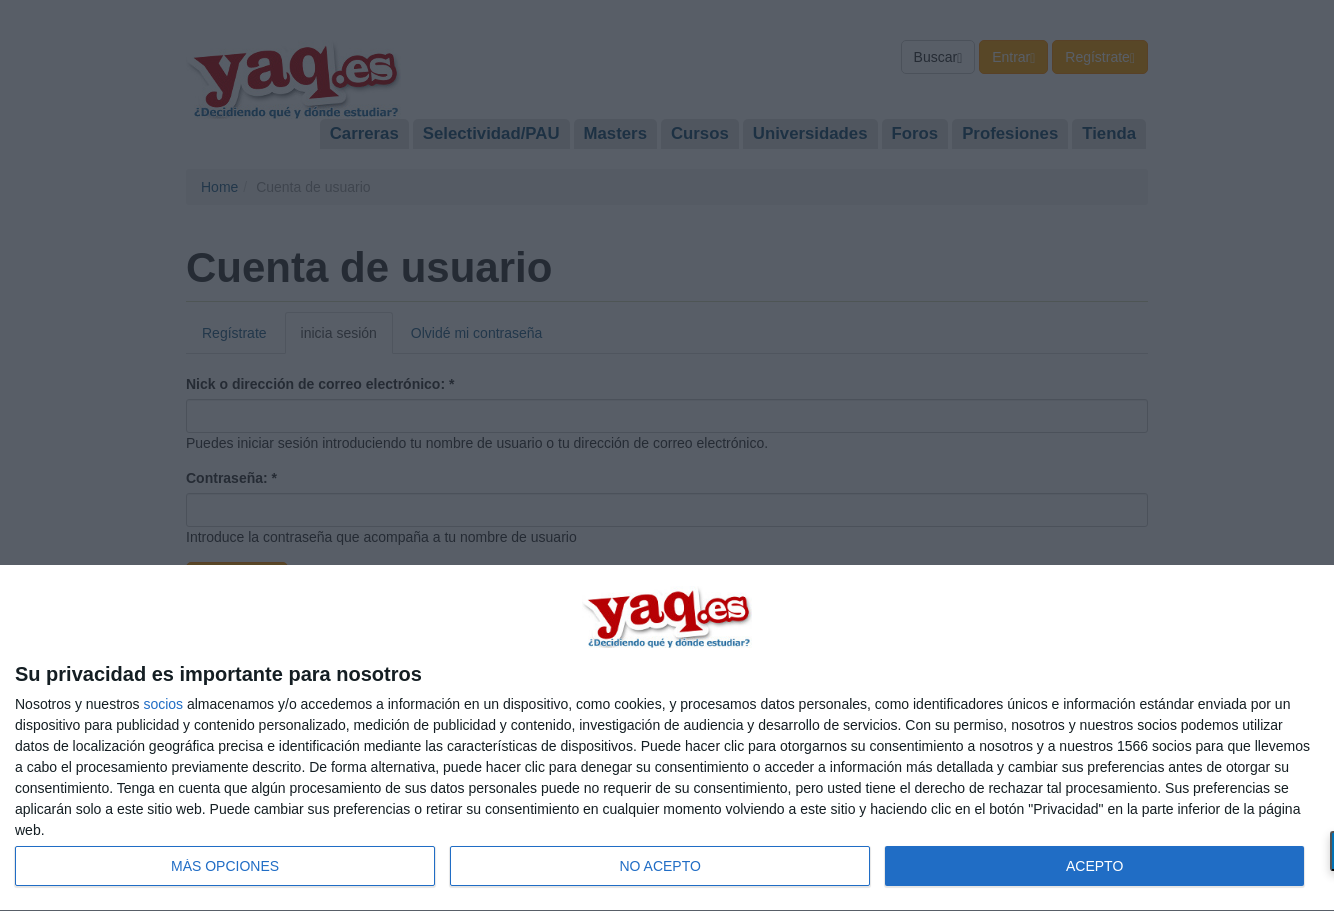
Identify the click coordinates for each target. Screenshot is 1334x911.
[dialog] (667, 738)
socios (163, 704)
